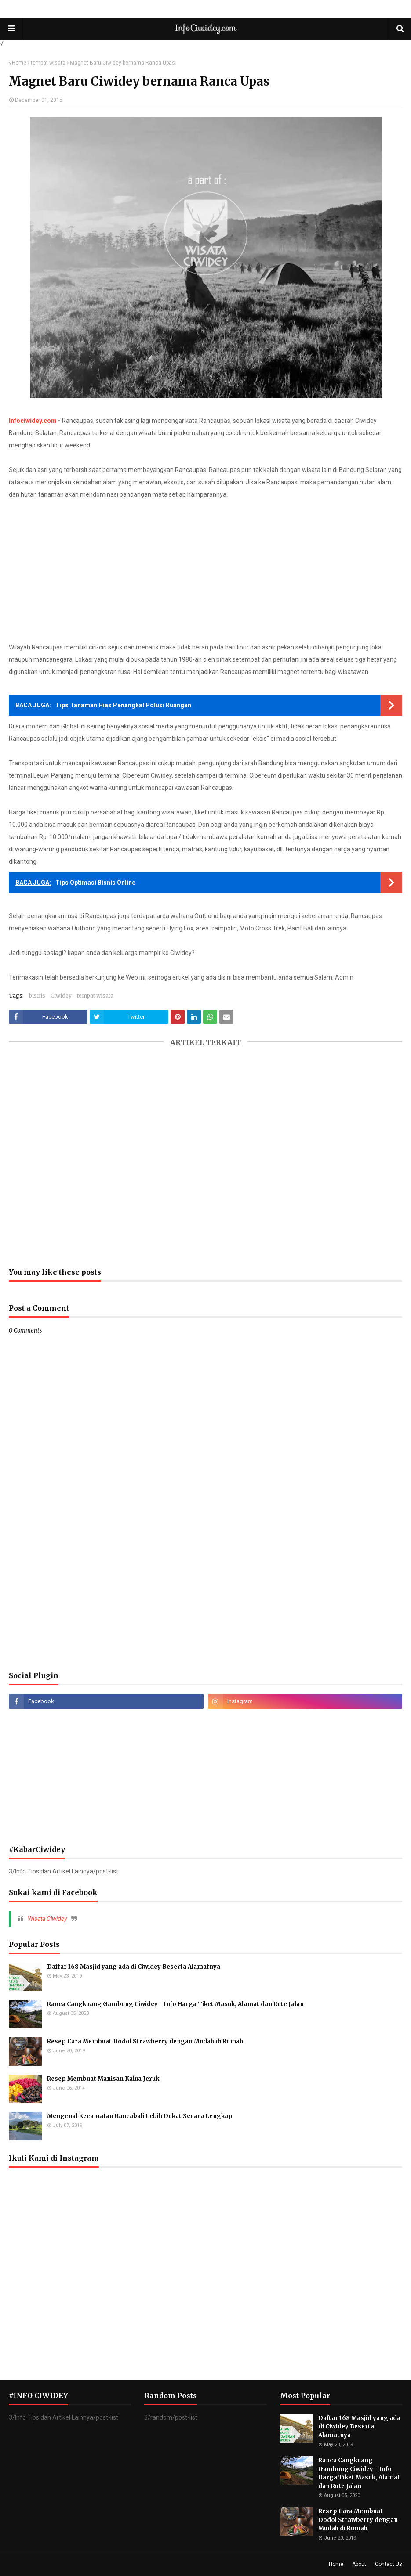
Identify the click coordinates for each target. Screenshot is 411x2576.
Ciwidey (61, 995)
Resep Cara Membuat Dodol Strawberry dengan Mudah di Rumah (145, 2041)
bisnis (37, 995)
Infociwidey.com (33, 420)
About (359, 2564)
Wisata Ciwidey (47, 1918)
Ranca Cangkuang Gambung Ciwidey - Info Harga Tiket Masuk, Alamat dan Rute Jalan (175, 2004)
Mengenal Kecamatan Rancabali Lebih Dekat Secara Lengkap (140, 2116)
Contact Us (388, 2564)
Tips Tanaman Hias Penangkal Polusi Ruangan (123, 705)
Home (19, 63)
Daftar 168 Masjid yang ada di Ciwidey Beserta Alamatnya (133, 1967)
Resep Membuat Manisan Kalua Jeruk (103, 2078)
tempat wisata (48, 63)
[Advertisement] (205, 570)
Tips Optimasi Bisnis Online (95, 882)
